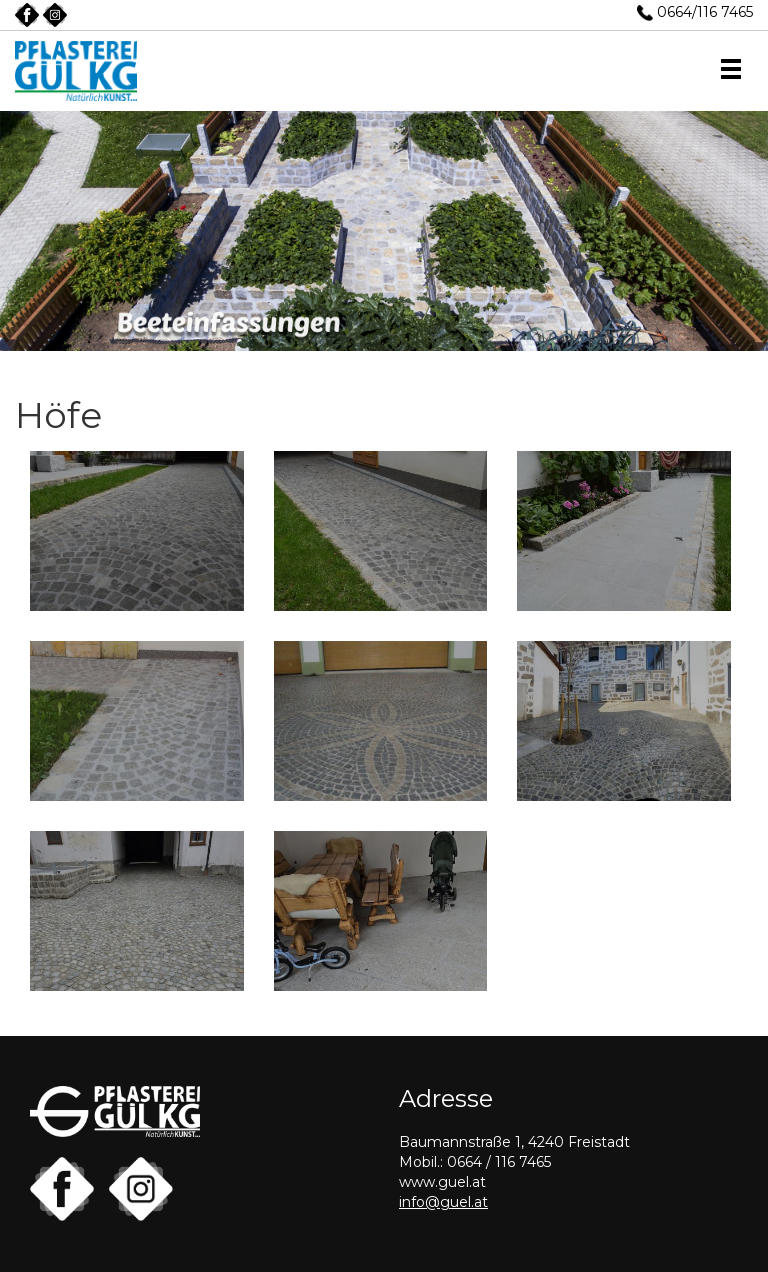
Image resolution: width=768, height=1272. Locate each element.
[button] (731, 71)
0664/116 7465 (705, 12)
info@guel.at (443, 1202)
